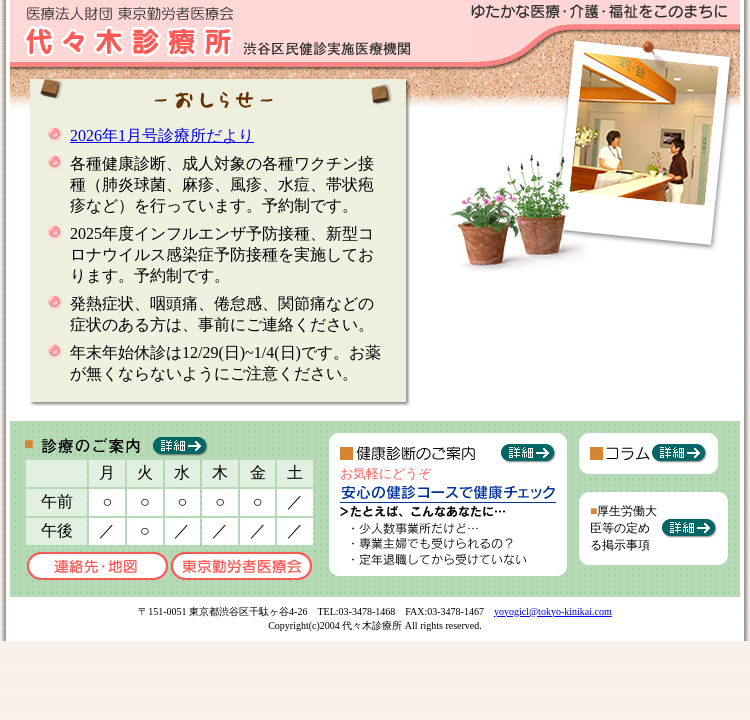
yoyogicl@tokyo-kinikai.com (553, 611)
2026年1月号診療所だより (162, 135)
